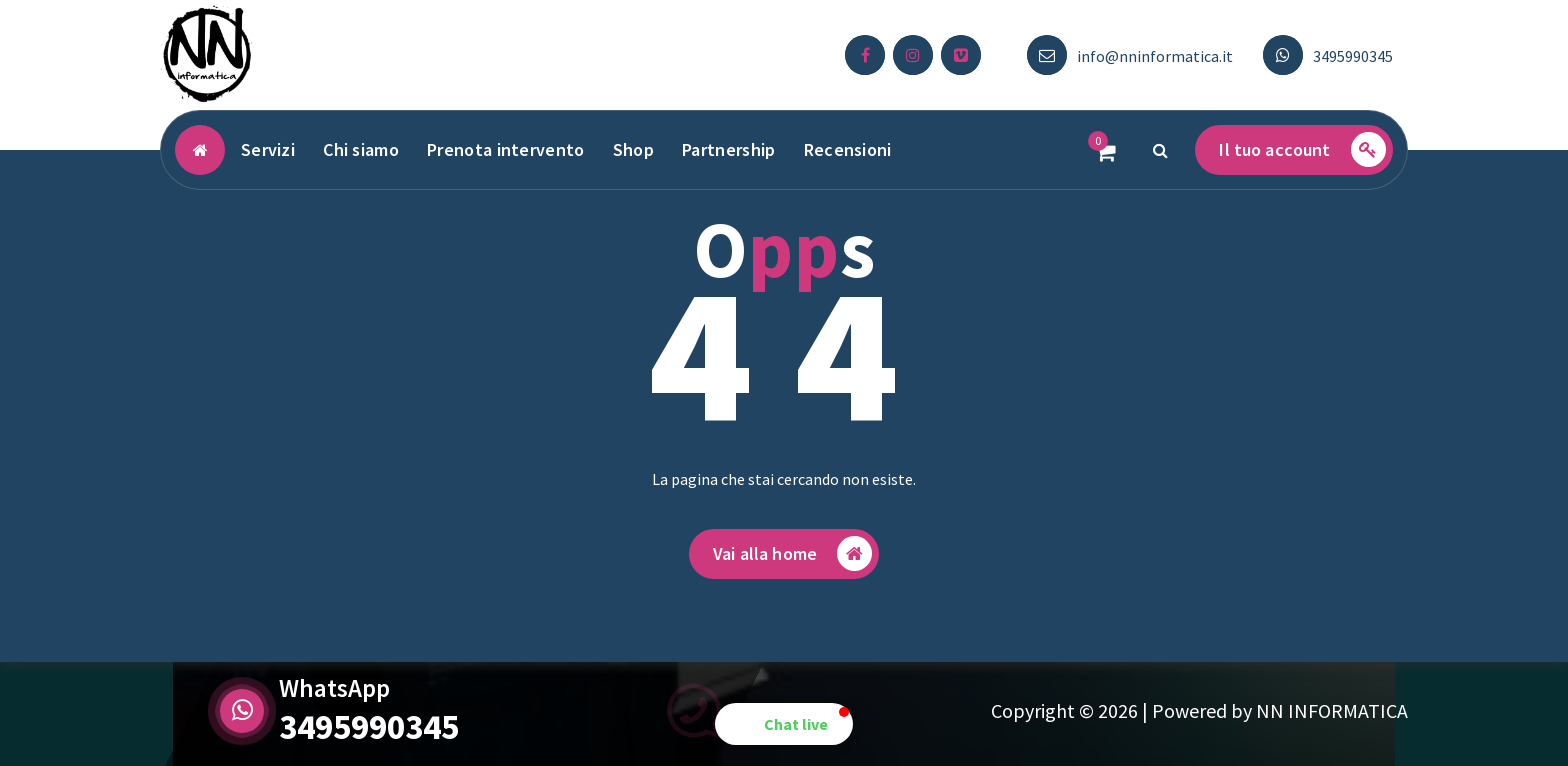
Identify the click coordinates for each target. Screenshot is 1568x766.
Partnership (728, 149)
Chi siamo (361, 149)
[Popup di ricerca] (1160, 150)
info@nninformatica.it (1155, 56)
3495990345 (1353, 56)
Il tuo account (1302, 149)
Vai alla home (792, 553)
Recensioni (848, 149)
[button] (784, 724)
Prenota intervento (505, 149)
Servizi (268, 149)
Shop (633, 149)
